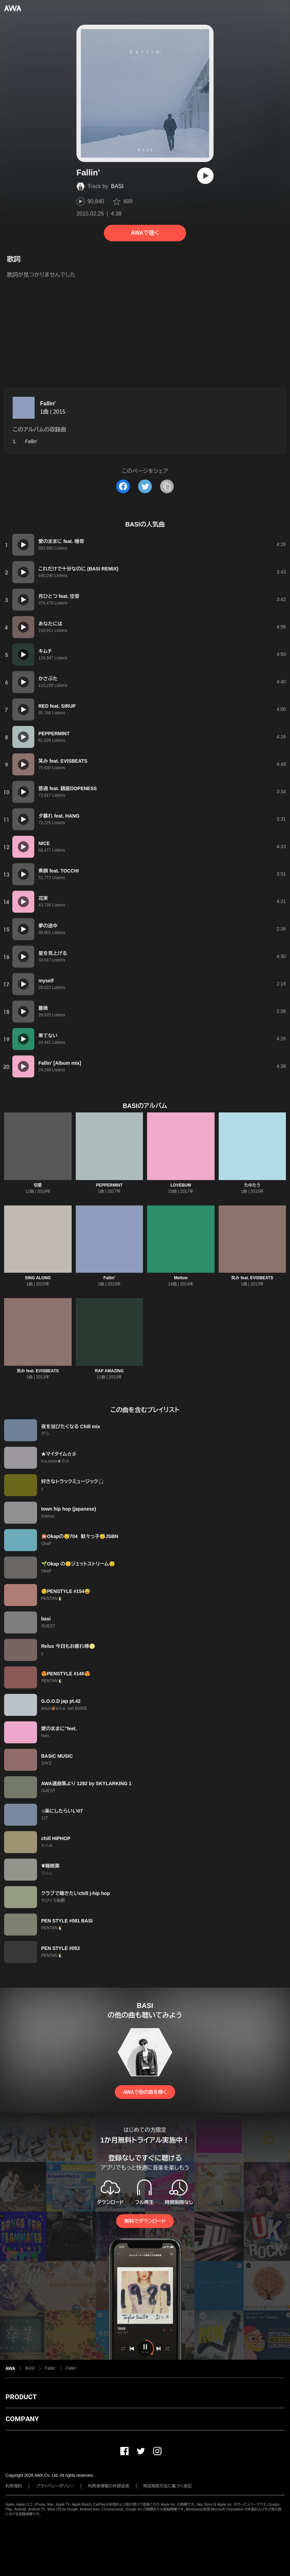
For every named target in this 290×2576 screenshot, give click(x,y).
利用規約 (13, 2486)
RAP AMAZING (109, 1370)
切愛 (38, 1185)
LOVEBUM (180, 1185)
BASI (117, 186)
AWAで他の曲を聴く (145, 2092)
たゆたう (252, 1185)
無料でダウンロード (145, 2221)
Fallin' (48, 403)
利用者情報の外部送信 (108, 2486)
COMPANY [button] (22, 2419)
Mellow (181, 1277)
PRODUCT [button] (21, 2397)
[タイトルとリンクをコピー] (167, 486)
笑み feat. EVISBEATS (252, 1277)
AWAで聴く (145, 233)
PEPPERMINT (109, 1185)
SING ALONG (38, 1277)
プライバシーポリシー (55, 2486)
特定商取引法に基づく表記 (167, 2486)
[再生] (205, 176)
